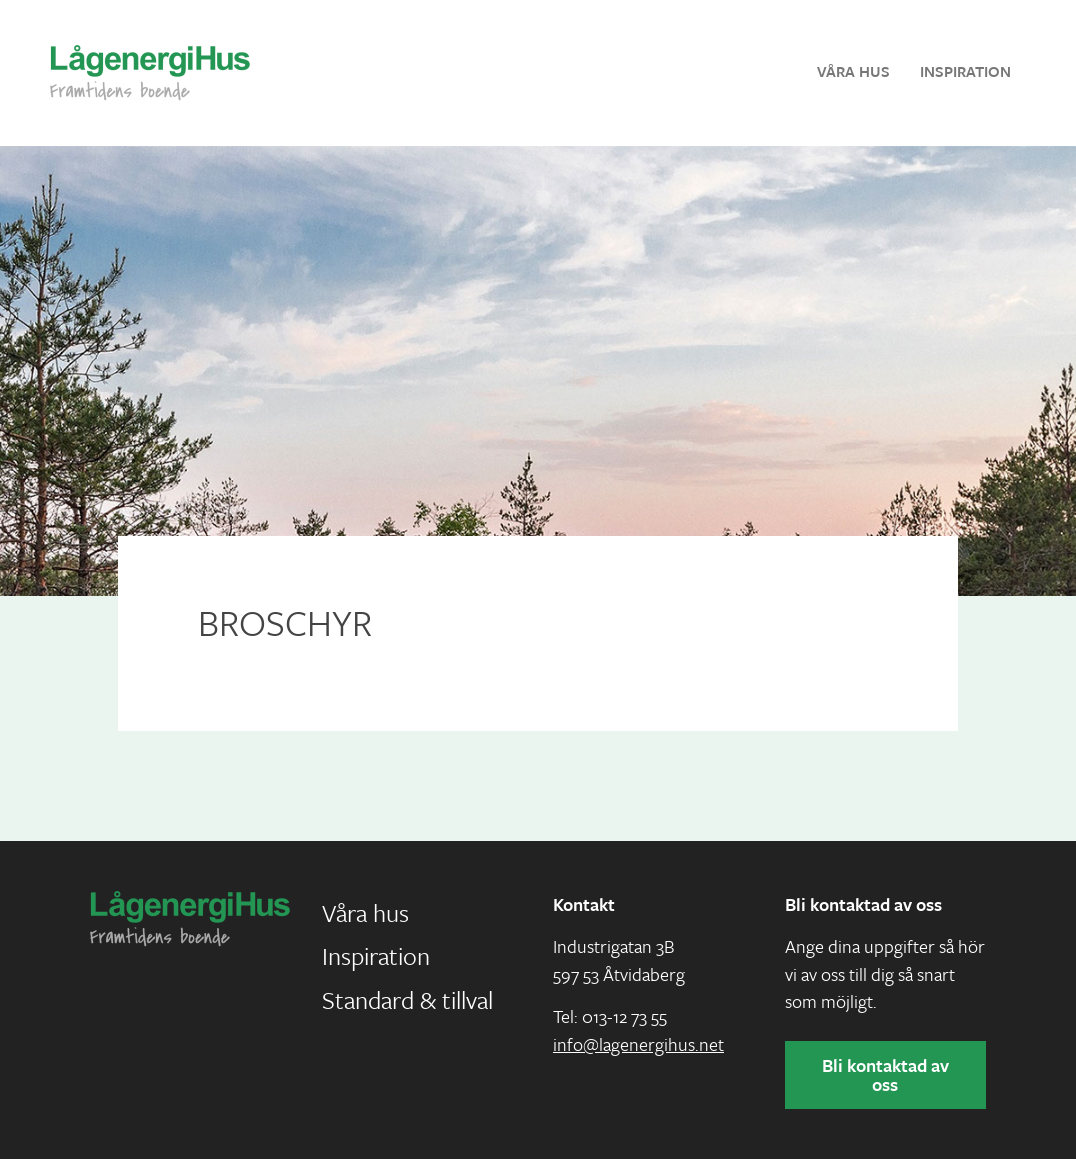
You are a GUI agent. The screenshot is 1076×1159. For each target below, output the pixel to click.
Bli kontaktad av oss (885, 1074)
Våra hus (853, 71)
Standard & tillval (407, 999)
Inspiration (965, 71)
